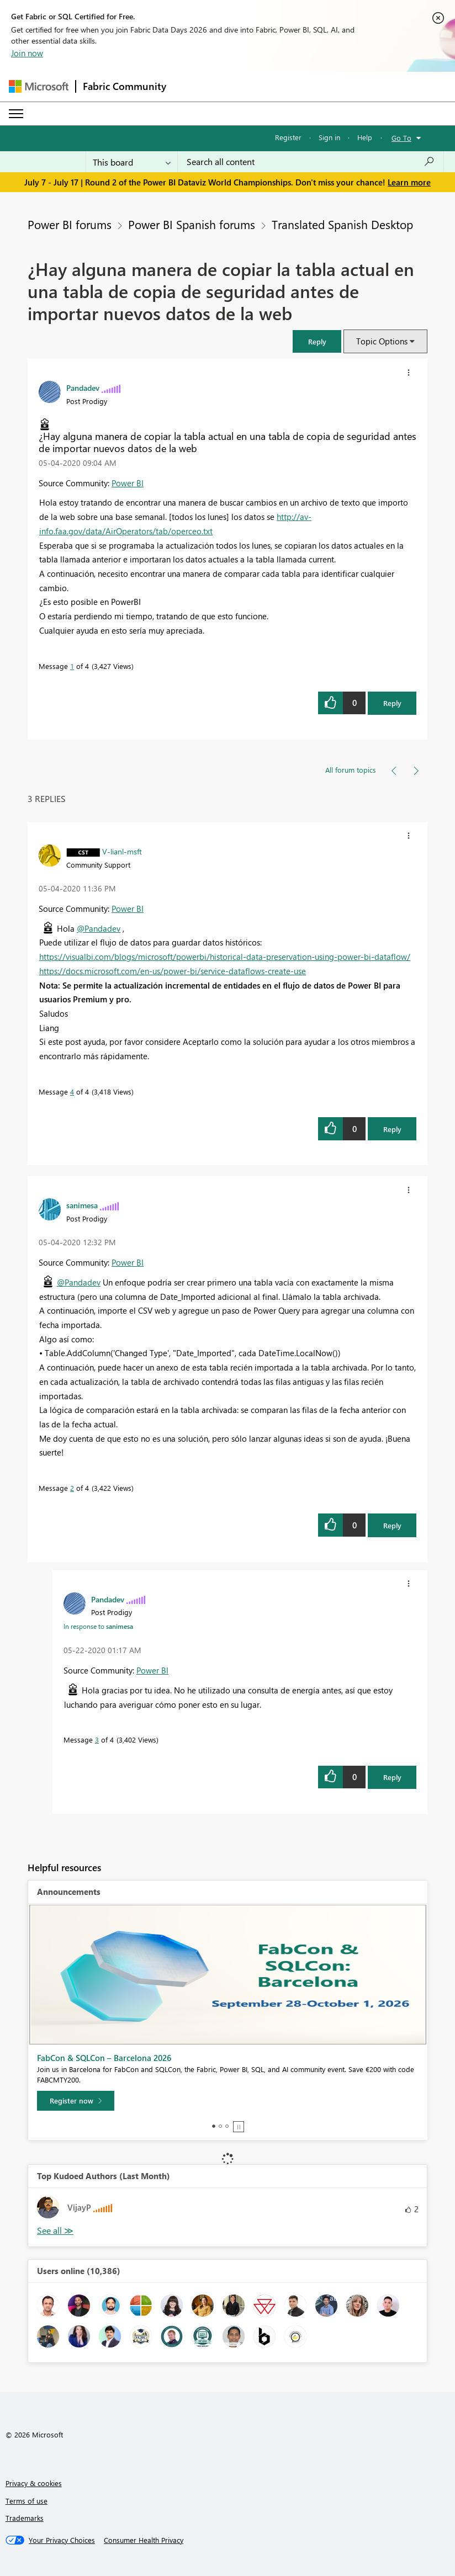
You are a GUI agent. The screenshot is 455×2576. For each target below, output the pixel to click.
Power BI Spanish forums (191, 224)
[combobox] (310, 161)
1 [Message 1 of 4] (72, 666)
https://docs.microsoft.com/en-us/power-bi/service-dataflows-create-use (172, 970)
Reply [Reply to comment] (392, 1129)
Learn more (409, 182)
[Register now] (75, 2101)
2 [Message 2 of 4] (72, 1488)
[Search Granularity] (131, 161)
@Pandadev (98, 928)
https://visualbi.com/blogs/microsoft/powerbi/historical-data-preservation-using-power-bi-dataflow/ (224, 956)
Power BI (128, 482)
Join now (27, 53)
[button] (317, 341)
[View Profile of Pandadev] (82, 387)
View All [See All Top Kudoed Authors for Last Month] (55, 2230)
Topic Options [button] (382, 341)
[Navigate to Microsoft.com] (38, 86)
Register (288, 137)
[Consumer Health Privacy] (143, 2540)
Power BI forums (70, 224)
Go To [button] (401, 137)
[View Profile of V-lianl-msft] (122, 851)
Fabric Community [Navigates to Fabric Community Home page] (124, 86)
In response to (98, 1626)
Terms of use (26, 2500)
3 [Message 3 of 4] (97, 1739)
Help (364, 137)
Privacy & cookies (34, 2483)
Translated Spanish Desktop (342, 224)
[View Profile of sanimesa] (82, 1204)
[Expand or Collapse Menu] (16, 113)
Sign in (329, 137)
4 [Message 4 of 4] (72, 1091)
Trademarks (25, 2517)
